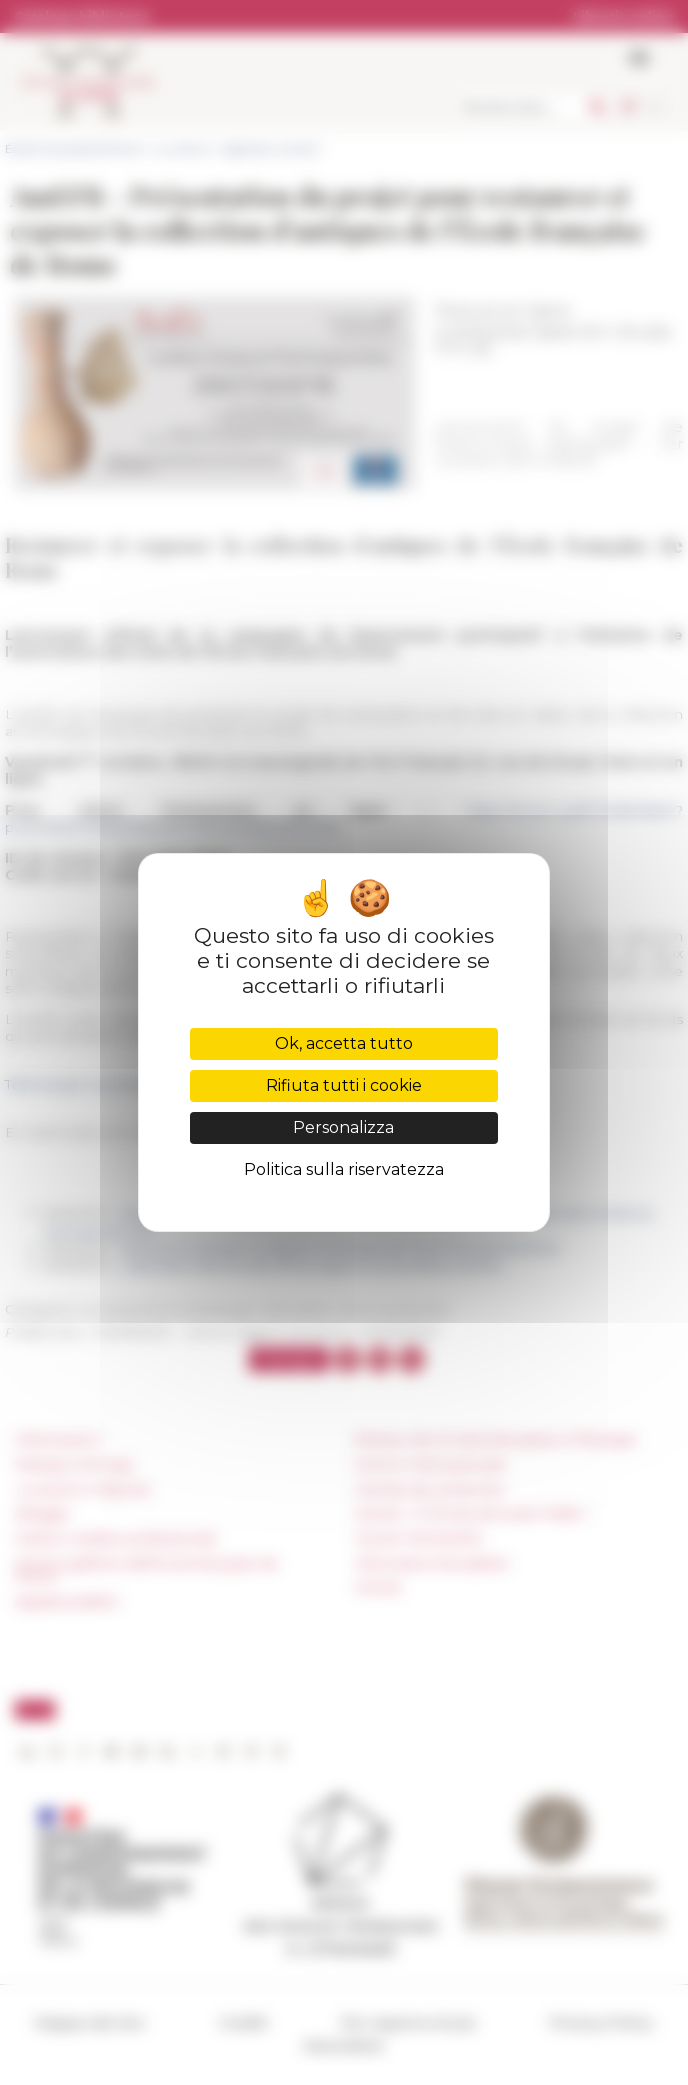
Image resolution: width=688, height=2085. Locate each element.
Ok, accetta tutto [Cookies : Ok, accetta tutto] (344, 1043)
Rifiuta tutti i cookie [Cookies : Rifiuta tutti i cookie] (344, 1085)
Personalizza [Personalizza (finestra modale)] (343, 1127)
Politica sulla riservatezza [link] (344, 1169)
